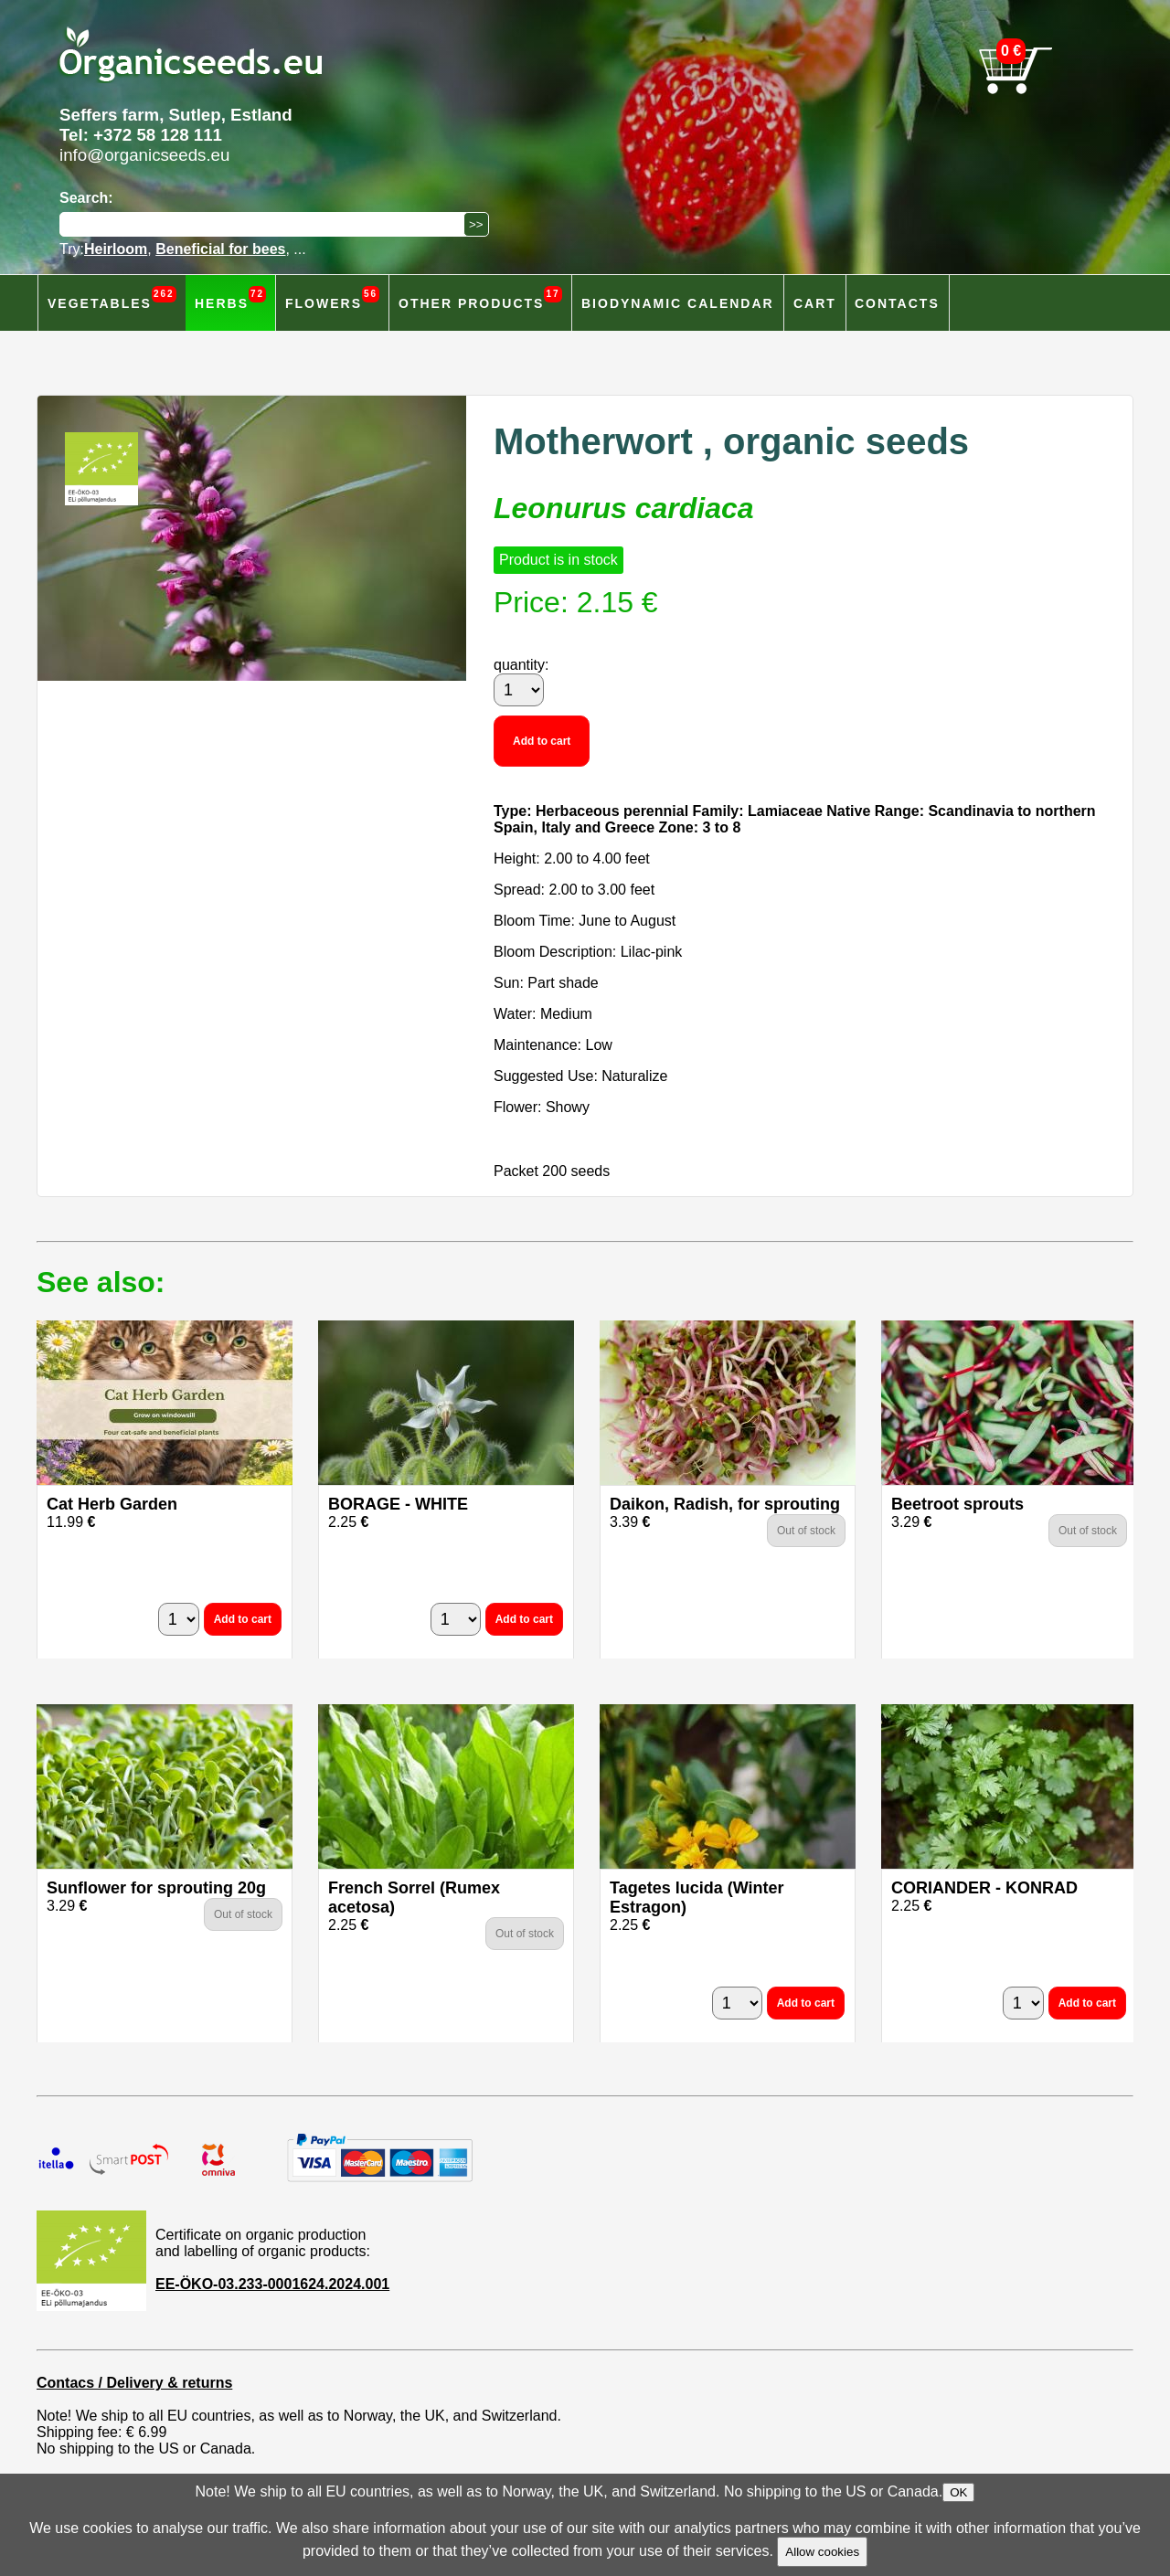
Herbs (230, 298)
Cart (814, 303)
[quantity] (519, 689)
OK (958, 2492)
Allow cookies (822, 2552)
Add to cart (541, 741)
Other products (480, 298)
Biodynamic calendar (677, 303)
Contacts (897, 303)
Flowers (332, 298)
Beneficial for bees (220, 249)
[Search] (266, 224)
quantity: (521, 665)
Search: (86, 198)
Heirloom (115, 249)
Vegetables (112, 298)
